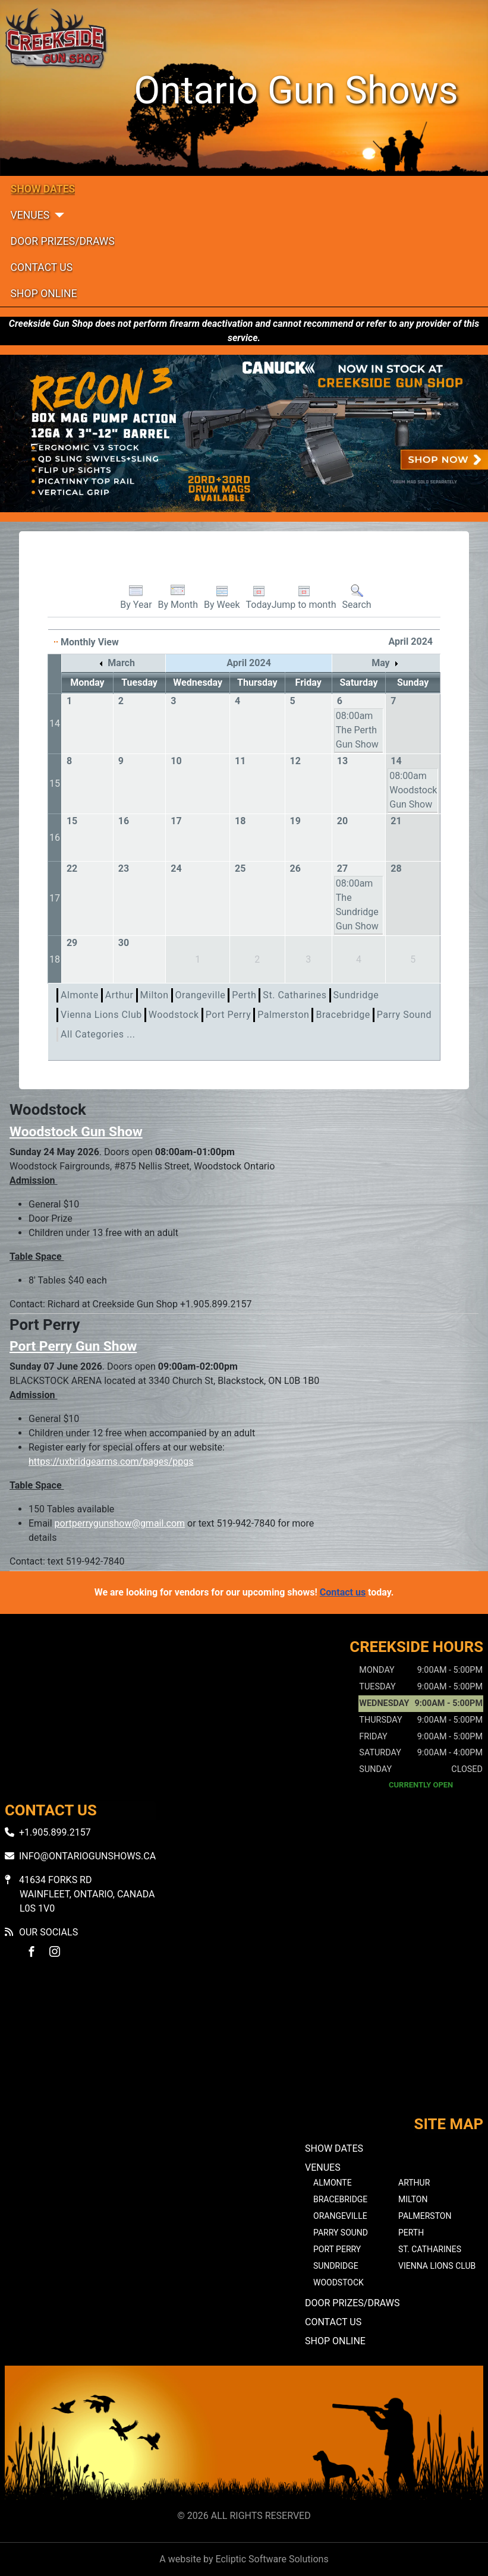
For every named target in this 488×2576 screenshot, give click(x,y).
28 (396, 868)
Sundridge (356, 995)
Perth (244, 995)
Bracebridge (343, 1014)
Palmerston (283, 1014)
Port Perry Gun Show (73, 1346)
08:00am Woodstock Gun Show (413, 790)
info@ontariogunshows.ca (87, 1856)
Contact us (343, 1592)
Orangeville (200, 995)
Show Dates (43, 189)
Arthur (119, 995)
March (117, 663)
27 (342, 868)
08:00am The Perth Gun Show (357, 730)
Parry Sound (404, 1014)
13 (342, 761)
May (384, 663)
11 (240, 761)
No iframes (244, 2047)
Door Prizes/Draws (63, 241)
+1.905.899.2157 (55, 1832)
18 (240, 821)
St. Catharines (294, 995)
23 (123, 868)
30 (123, 942)
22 (72, 868)
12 (294, 761)
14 (54, 723)
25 (240, 868)
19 (294, 821)
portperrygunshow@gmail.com (120, 1523)
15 (54, 783)
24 (176, 868)
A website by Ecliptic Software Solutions (243, 2559)
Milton (154, 995)
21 (396, 821)
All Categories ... (98, 1034)
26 (294, 868)
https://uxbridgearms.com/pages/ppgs (111, 1461)
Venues (30, 215)
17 (176, 821)
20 (342, 821)
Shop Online (44, 293)
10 (176, 761)
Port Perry (228, 1014)
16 (54, 837)
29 (72, 942)
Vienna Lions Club (101, 1014)
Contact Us (42, 267)
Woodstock (174, 1014)
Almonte (80, 995)
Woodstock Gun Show (76, 1132)
